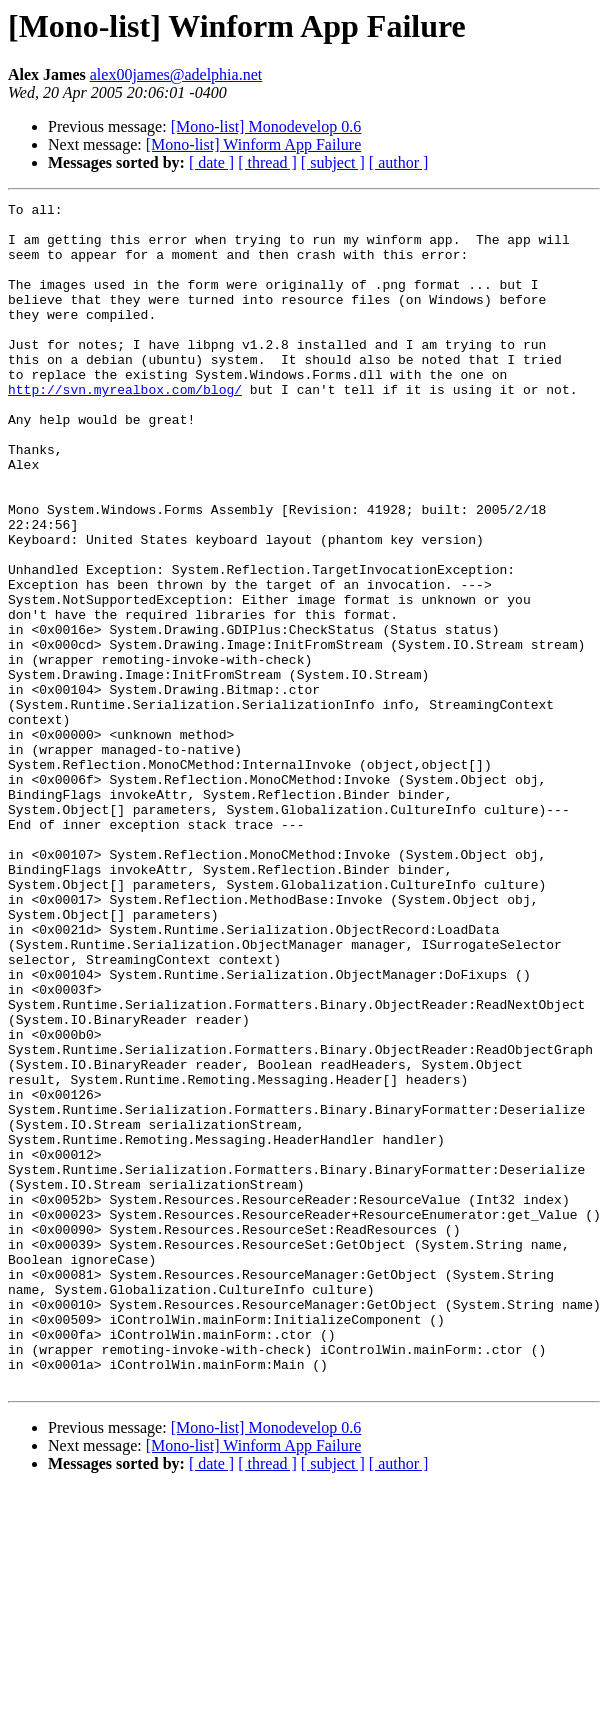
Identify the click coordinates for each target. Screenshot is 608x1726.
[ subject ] (333, 162)
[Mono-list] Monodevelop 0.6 (266, 126)
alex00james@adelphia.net (176, 74)
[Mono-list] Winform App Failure (253, 144)
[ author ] (399, 162)
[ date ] (211, 162)
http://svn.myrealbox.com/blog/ (125, 428)
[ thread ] (267, 162)
